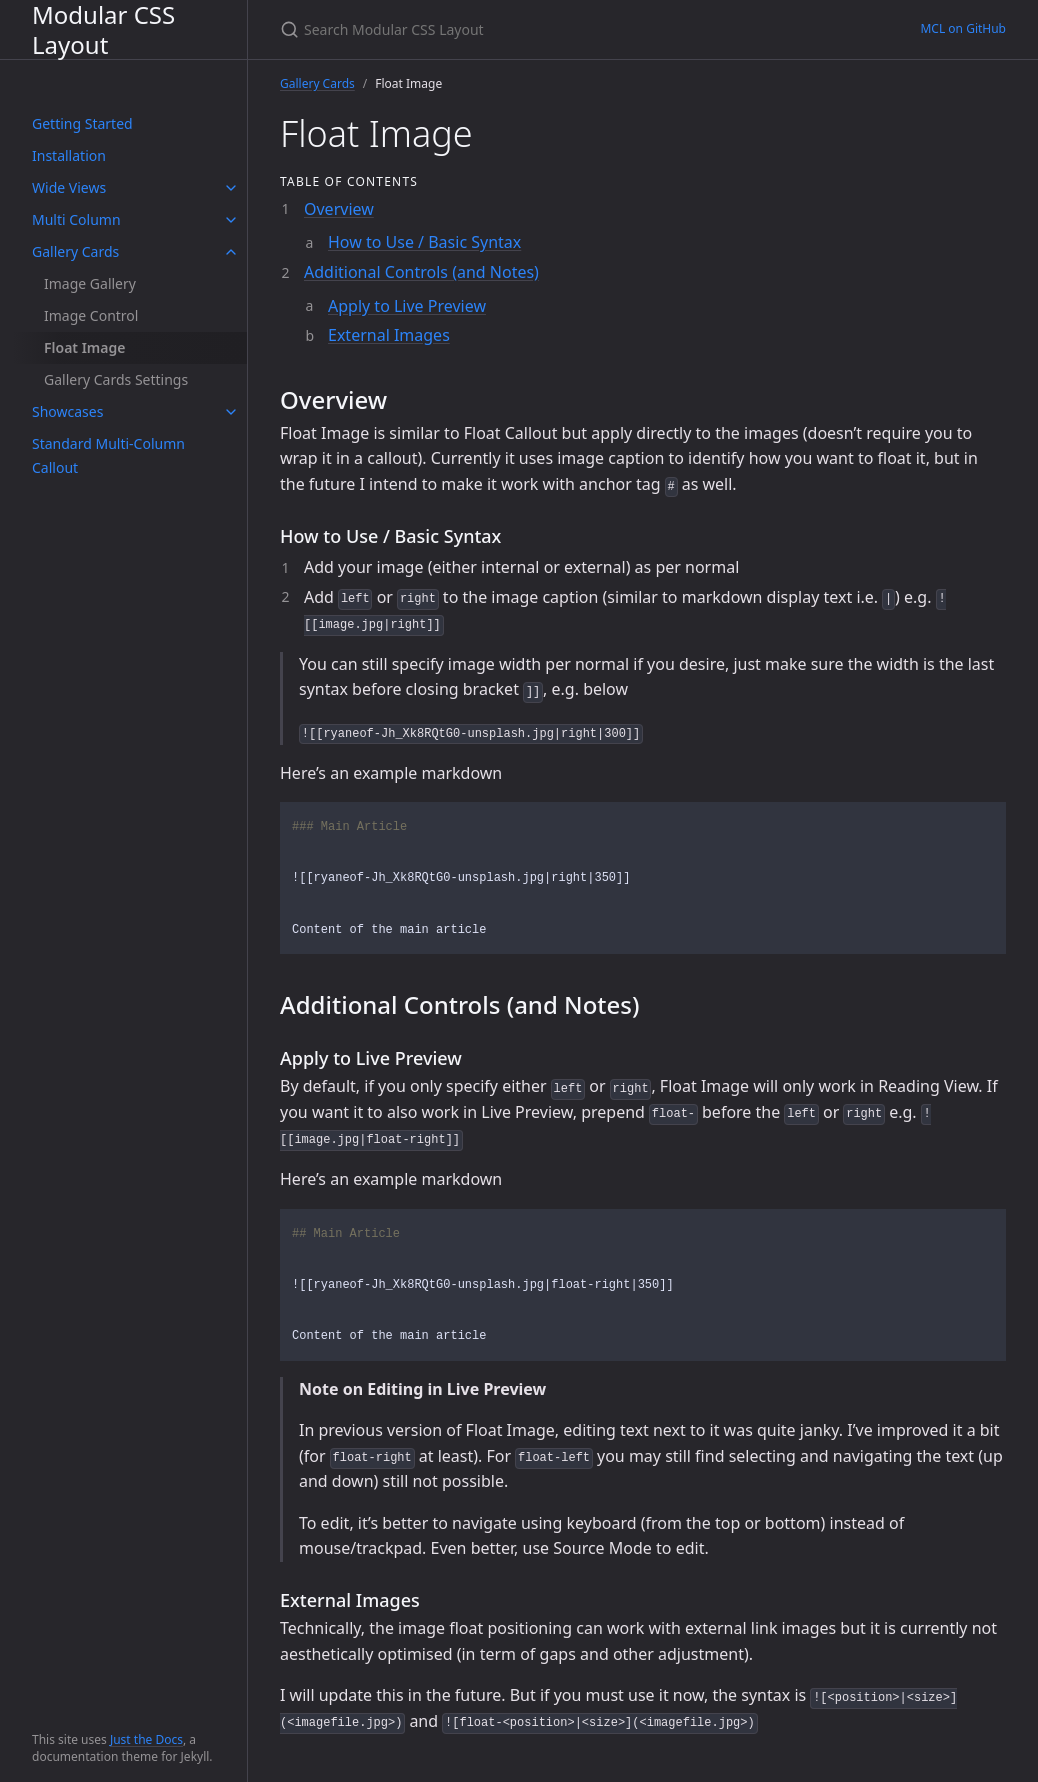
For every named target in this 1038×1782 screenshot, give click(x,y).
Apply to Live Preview (407, 306)
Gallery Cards (75, 251)
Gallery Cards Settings (116, 379)
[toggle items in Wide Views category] (231, 188)
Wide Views (69, 187)
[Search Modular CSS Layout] (516, 29)
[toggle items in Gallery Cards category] (231, 252)
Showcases (67, 411)
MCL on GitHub (963, 28)
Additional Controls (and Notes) (421, 272)
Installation (69, 155)
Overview (339, 209)
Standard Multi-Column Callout (108, 455)
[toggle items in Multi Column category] (231, 220)
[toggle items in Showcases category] (231, 412)
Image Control (91, 315)
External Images (389, 335)
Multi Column (76, 219)
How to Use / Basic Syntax (424, 242)
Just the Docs (146, 1739)
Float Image (84, 347)
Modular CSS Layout (103, 29)
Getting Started (82, 123)
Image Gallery (90, 283)
